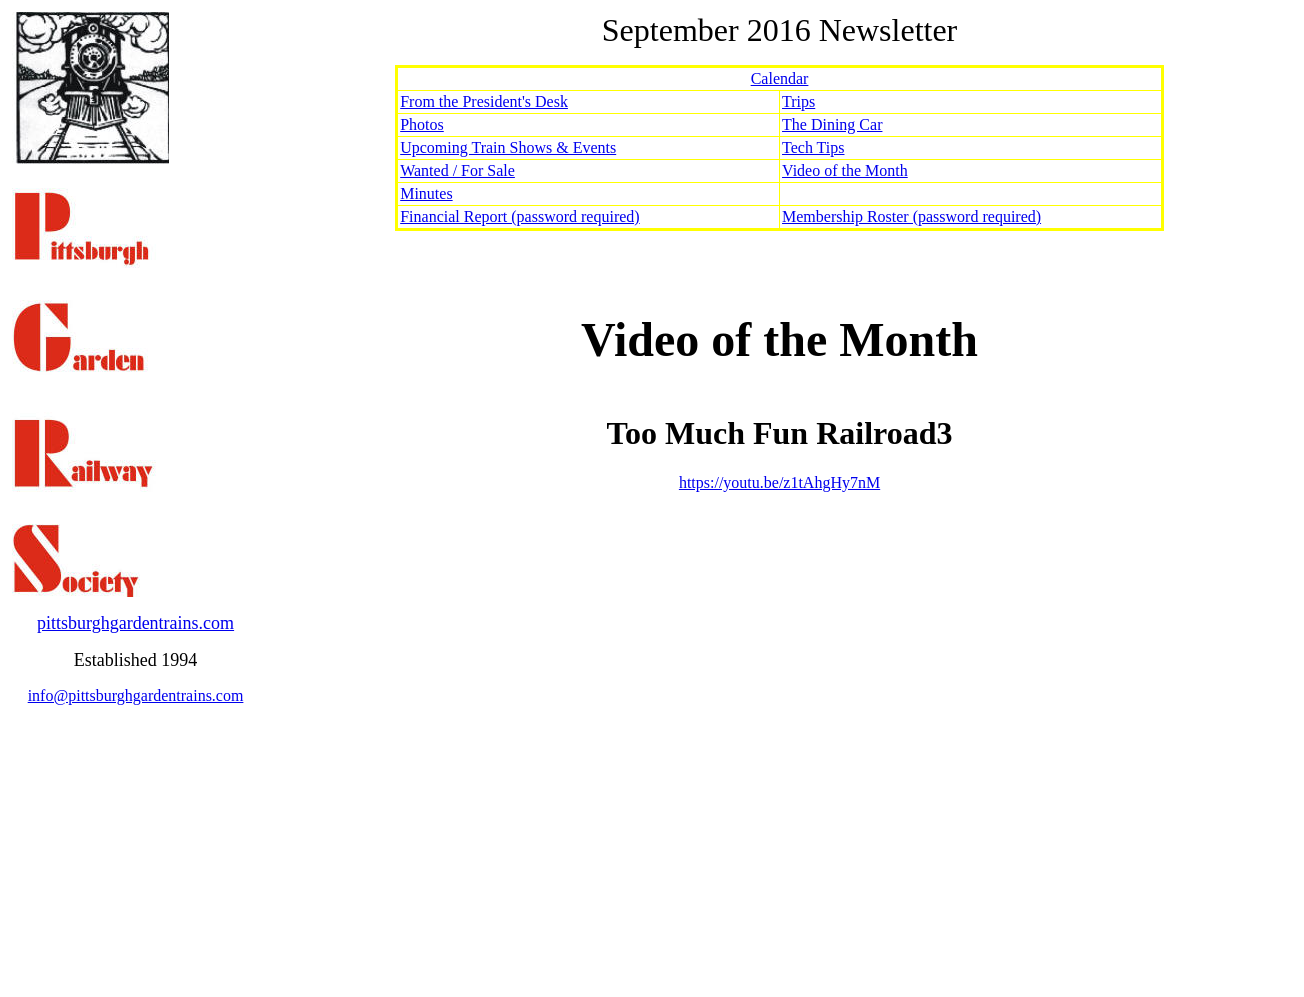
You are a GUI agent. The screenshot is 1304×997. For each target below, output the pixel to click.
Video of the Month (845, 170)
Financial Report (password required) (519, 216)
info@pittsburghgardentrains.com (136, 695)
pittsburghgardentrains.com (135, 623)
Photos (422, 124)
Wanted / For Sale (457, 170)
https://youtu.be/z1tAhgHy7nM (779, 482)
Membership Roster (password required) (911, 216)
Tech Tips (813, 147)
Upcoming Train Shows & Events (508, 147)
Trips (798, 101)
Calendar (780, 78)
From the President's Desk (484, 101)
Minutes (426, 193)
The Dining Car (832, 124)
